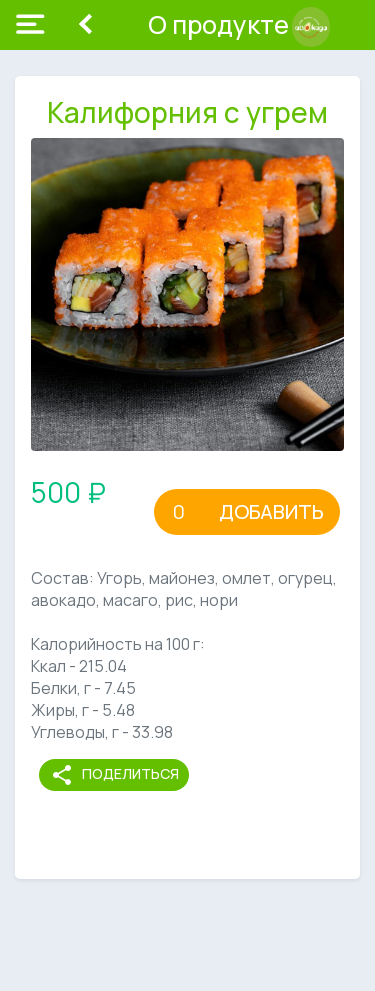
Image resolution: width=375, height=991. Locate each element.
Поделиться (114, 775)
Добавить (271, 511)
